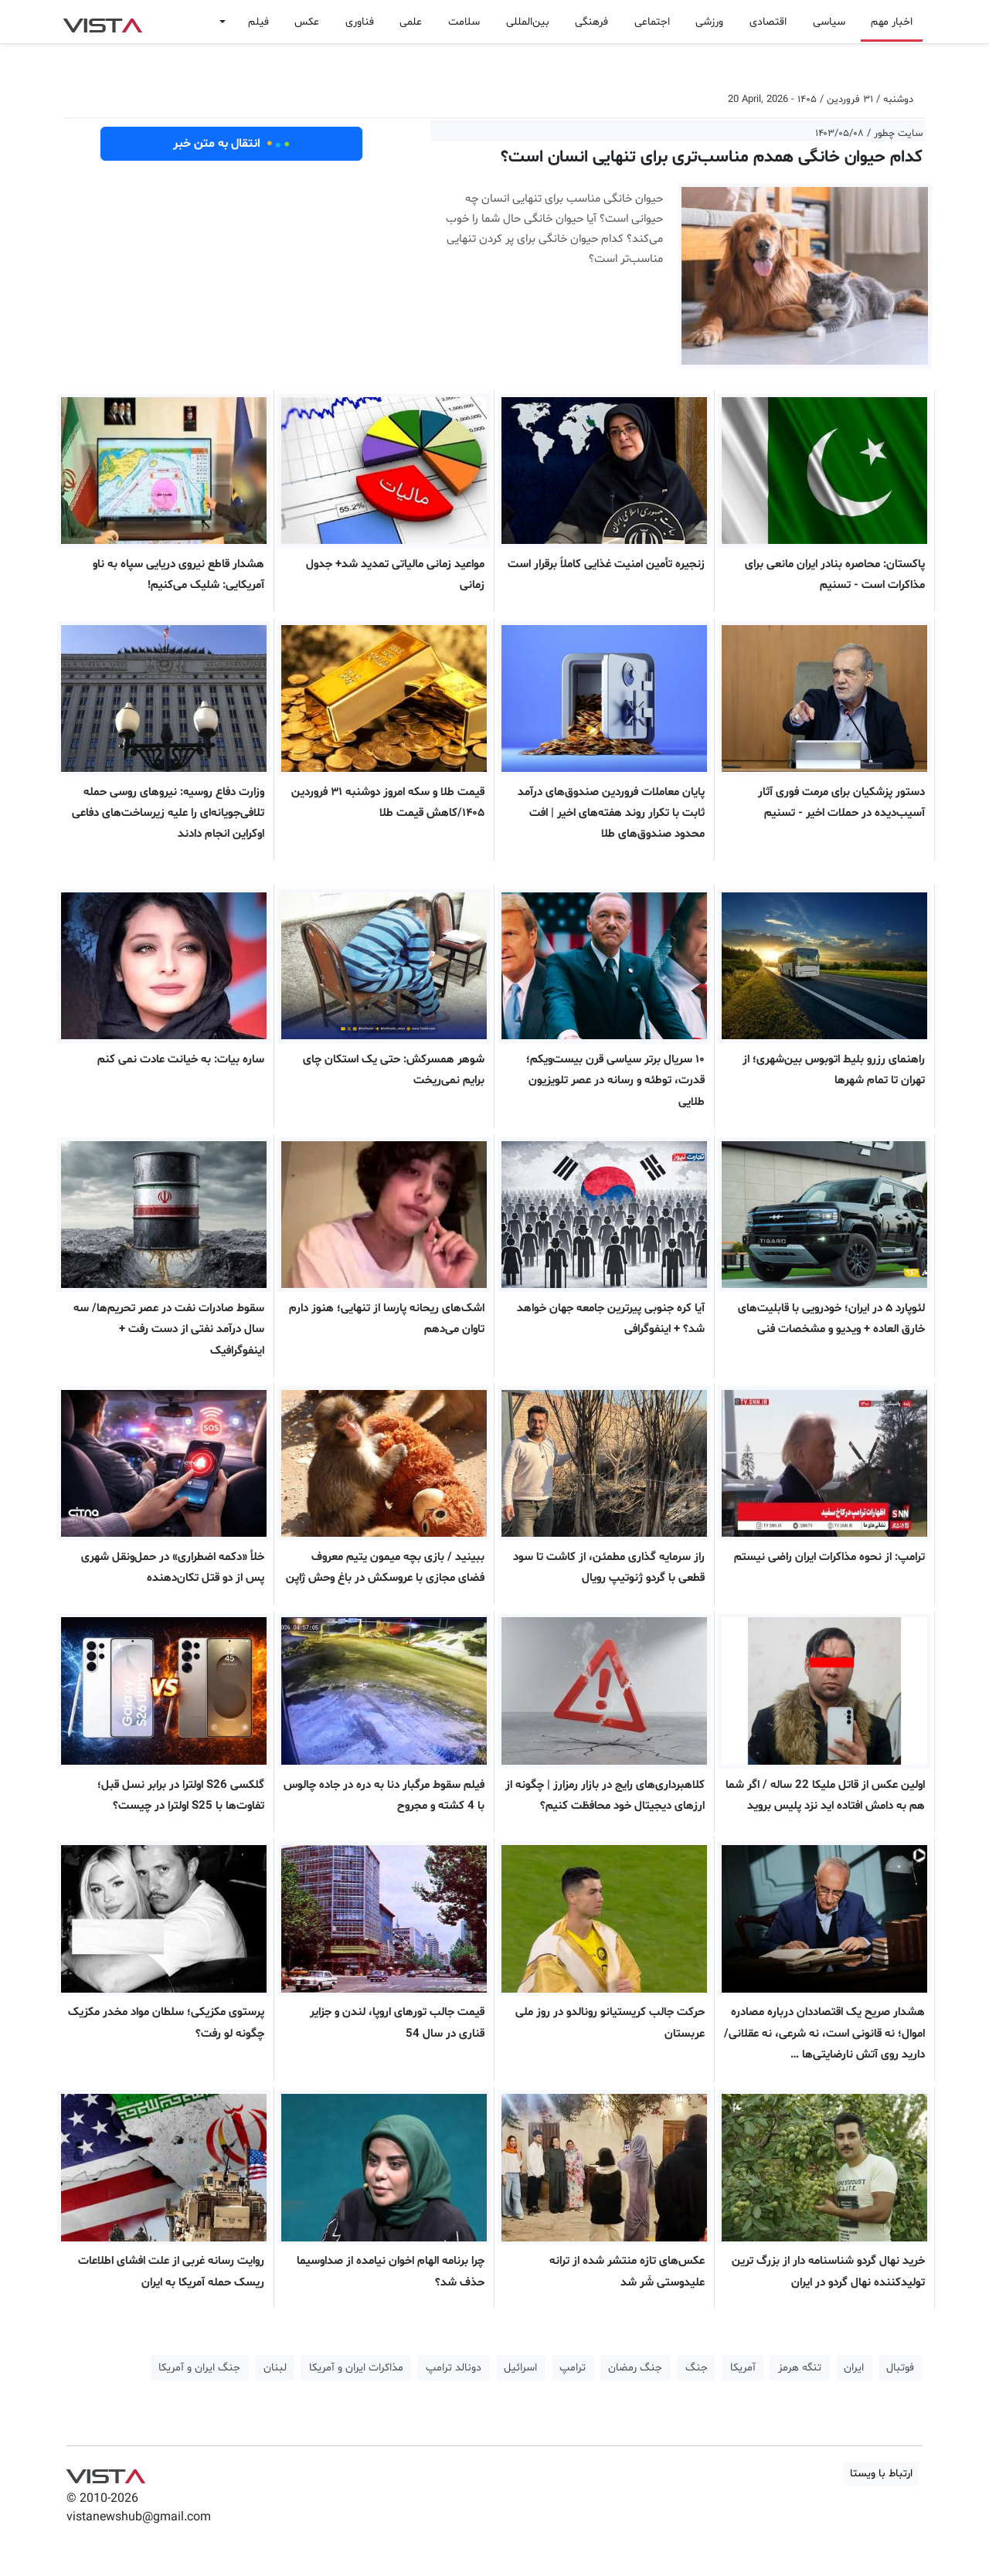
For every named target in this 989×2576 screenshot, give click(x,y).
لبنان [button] (275, 2367)
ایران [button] (854, 2367)
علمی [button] (410, 22)
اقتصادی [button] (768, 22)
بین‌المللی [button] (527, 22)
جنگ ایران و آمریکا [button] (199, 2367)
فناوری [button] (359, 22)
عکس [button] (306, 22)
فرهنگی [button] (591, 22)
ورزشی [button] (709, 22)
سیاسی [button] (829, 22)
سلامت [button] (464, 22)
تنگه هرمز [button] (799, 2367)
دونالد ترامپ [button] (453, 2367)
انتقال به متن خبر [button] (231, 143)
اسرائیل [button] (520, 2367)
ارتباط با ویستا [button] (881, 2473)
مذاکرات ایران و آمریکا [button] (356, 2367)
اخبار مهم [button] (892, 22)
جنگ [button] (696, 2367)
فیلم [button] (258, 22)
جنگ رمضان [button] (635, 2367)
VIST (102, 22)
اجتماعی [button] (652, 22)
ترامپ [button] (572, 2367)
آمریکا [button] (743, 2367)
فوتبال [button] (900, 2367)
